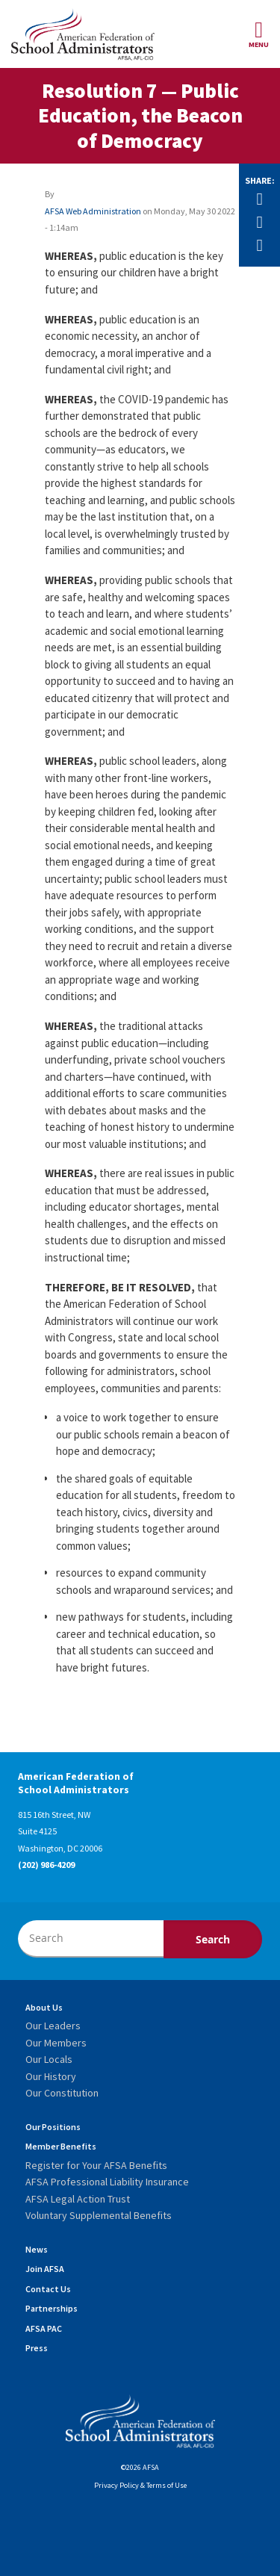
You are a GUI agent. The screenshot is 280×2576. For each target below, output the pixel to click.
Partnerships (51, 2308)
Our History (50, 2076)
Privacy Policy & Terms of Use (140, 2485)
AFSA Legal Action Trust (77, 2199)
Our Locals (48, 2059)
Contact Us (48, 2288)
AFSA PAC (43, 2328)
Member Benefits (60, 2146)
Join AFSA (44, 2268)
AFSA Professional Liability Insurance (107, 2181)
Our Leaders (53, 2025)
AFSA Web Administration (93, 211)
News (36, 2249)
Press (36, 2347)
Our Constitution (62, 2092)
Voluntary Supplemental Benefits (98, 2215)
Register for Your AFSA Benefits (96, 2165)
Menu (259, 34)
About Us (44, 2007)
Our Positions (53, 2126)
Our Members (56, 2042)
